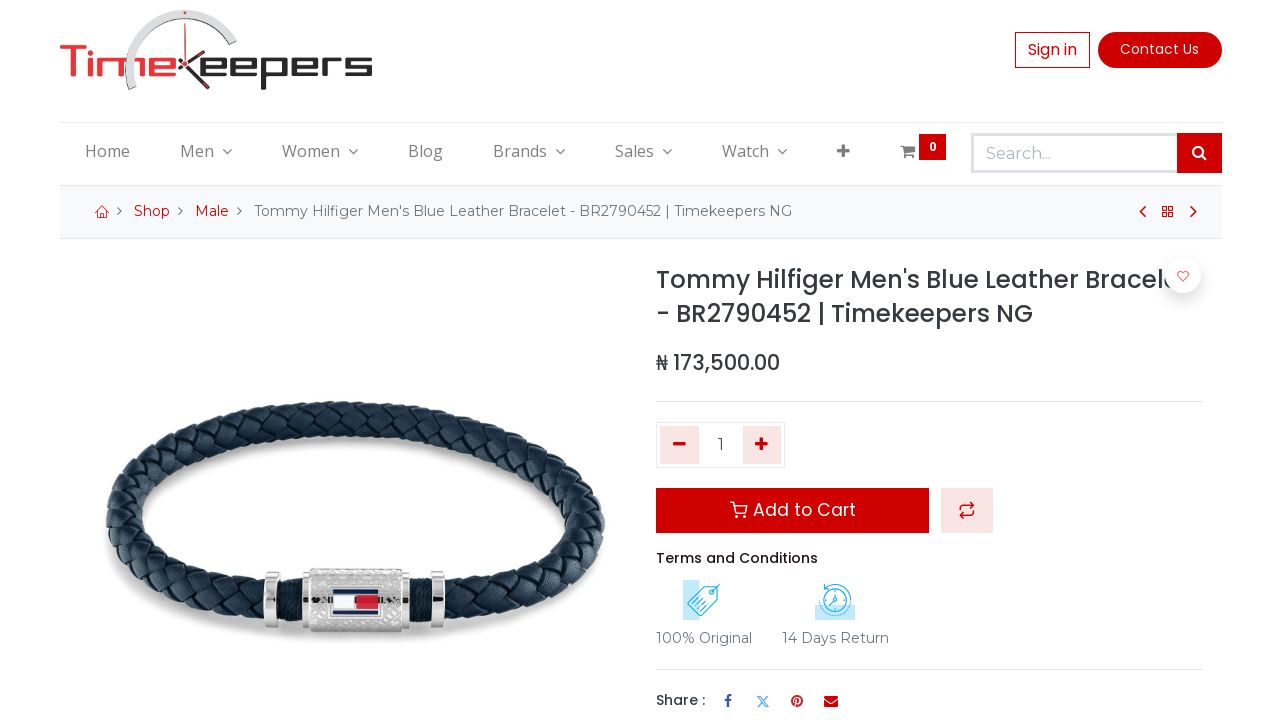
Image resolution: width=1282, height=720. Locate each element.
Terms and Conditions (737, 558)
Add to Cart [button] (793, 510)
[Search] (1199, 153)
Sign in (1052, 49)
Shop (152, 211)
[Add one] (762, 445)
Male (212, 211)
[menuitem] (107, 151)
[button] (843, 151)
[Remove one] (679, 445)
